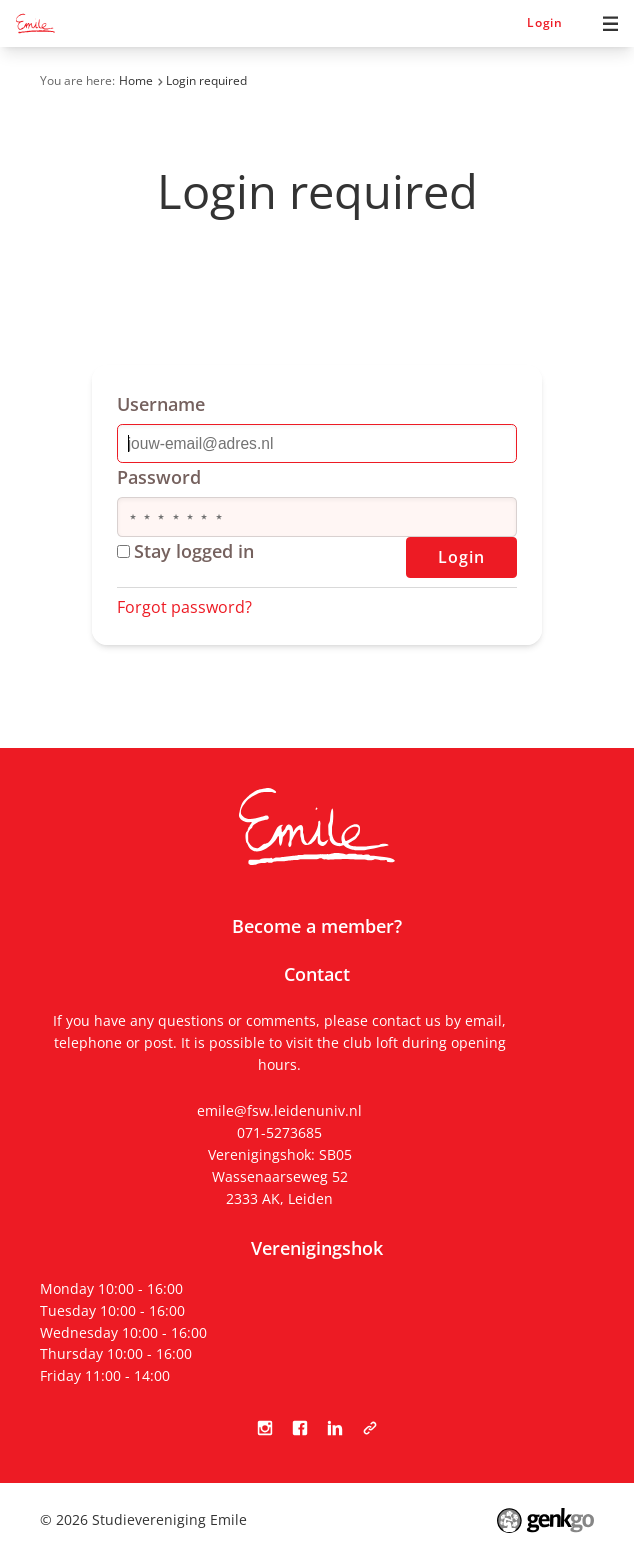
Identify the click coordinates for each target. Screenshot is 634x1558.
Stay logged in (185, 551)
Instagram (264, 1427)
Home (136, 80)
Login (545, 22)
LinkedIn (334, 1427)
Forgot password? (184, 607)
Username (161, 404)
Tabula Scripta (369, 1427)
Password (159, 477)
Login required (206, 80)
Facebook (299, 1427)
